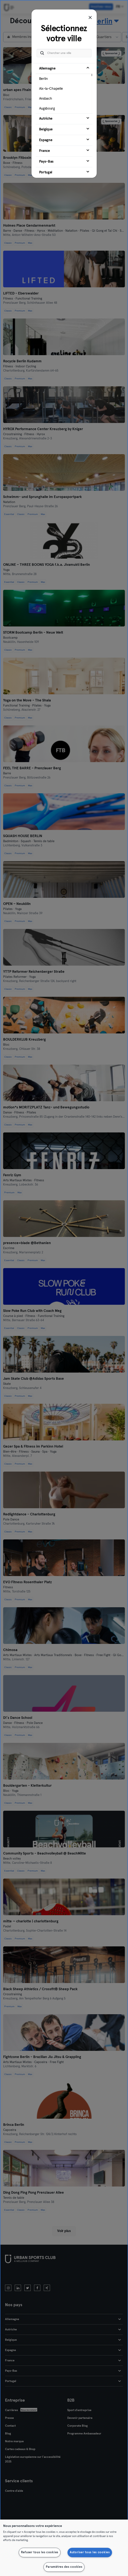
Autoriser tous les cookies (90, 2552)
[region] (64, 2548)
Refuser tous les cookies (39, 2552)
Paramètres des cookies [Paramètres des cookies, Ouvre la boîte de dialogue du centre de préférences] (64, 2566)
